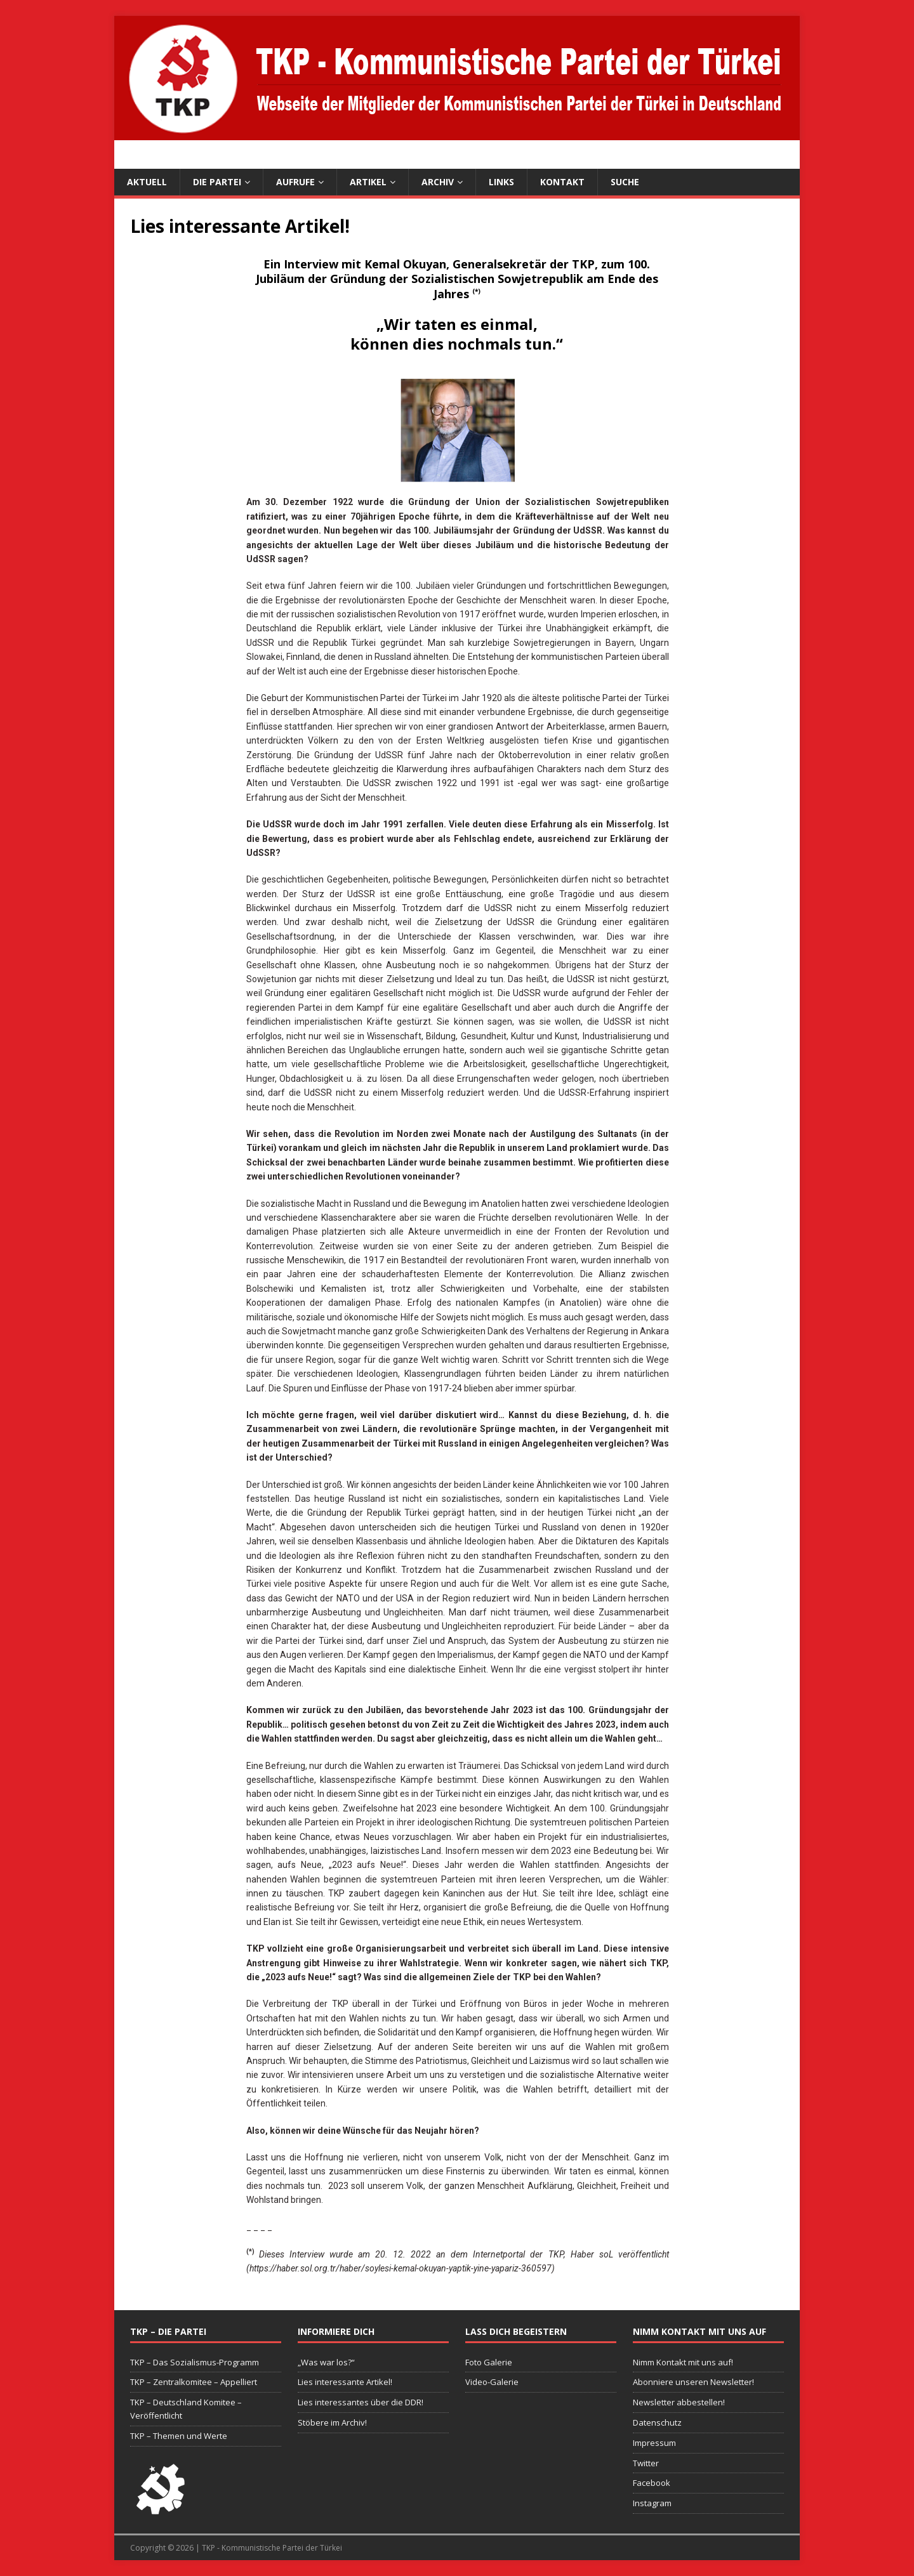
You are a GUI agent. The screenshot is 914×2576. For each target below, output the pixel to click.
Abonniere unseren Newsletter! (693, 2382)
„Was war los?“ (326, 2362)
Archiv (437, 182)
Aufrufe (295, 182)
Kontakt (562, 182)
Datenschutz (657, 2422)
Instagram (652, 2503)
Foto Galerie (488, 2362)
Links (501, 182)
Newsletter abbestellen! (679, 2402)
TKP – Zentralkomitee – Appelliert (193, 2382)
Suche (625, 182)
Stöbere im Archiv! (332, 2422)
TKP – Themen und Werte (178, 2435)
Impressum (654, 2442)
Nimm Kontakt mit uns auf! (683, 2362)
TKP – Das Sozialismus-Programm (194, 2362)
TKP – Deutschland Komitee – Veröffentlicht (186, 2408)
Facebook (651, 2482)
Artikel (368, 182)
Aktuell (147, 182)
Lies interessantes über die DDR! (360, 2402)
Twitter (646, 2463)
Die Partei (217, 182)
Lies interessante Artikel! (345, 2382)
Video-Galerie (492, 2382)
